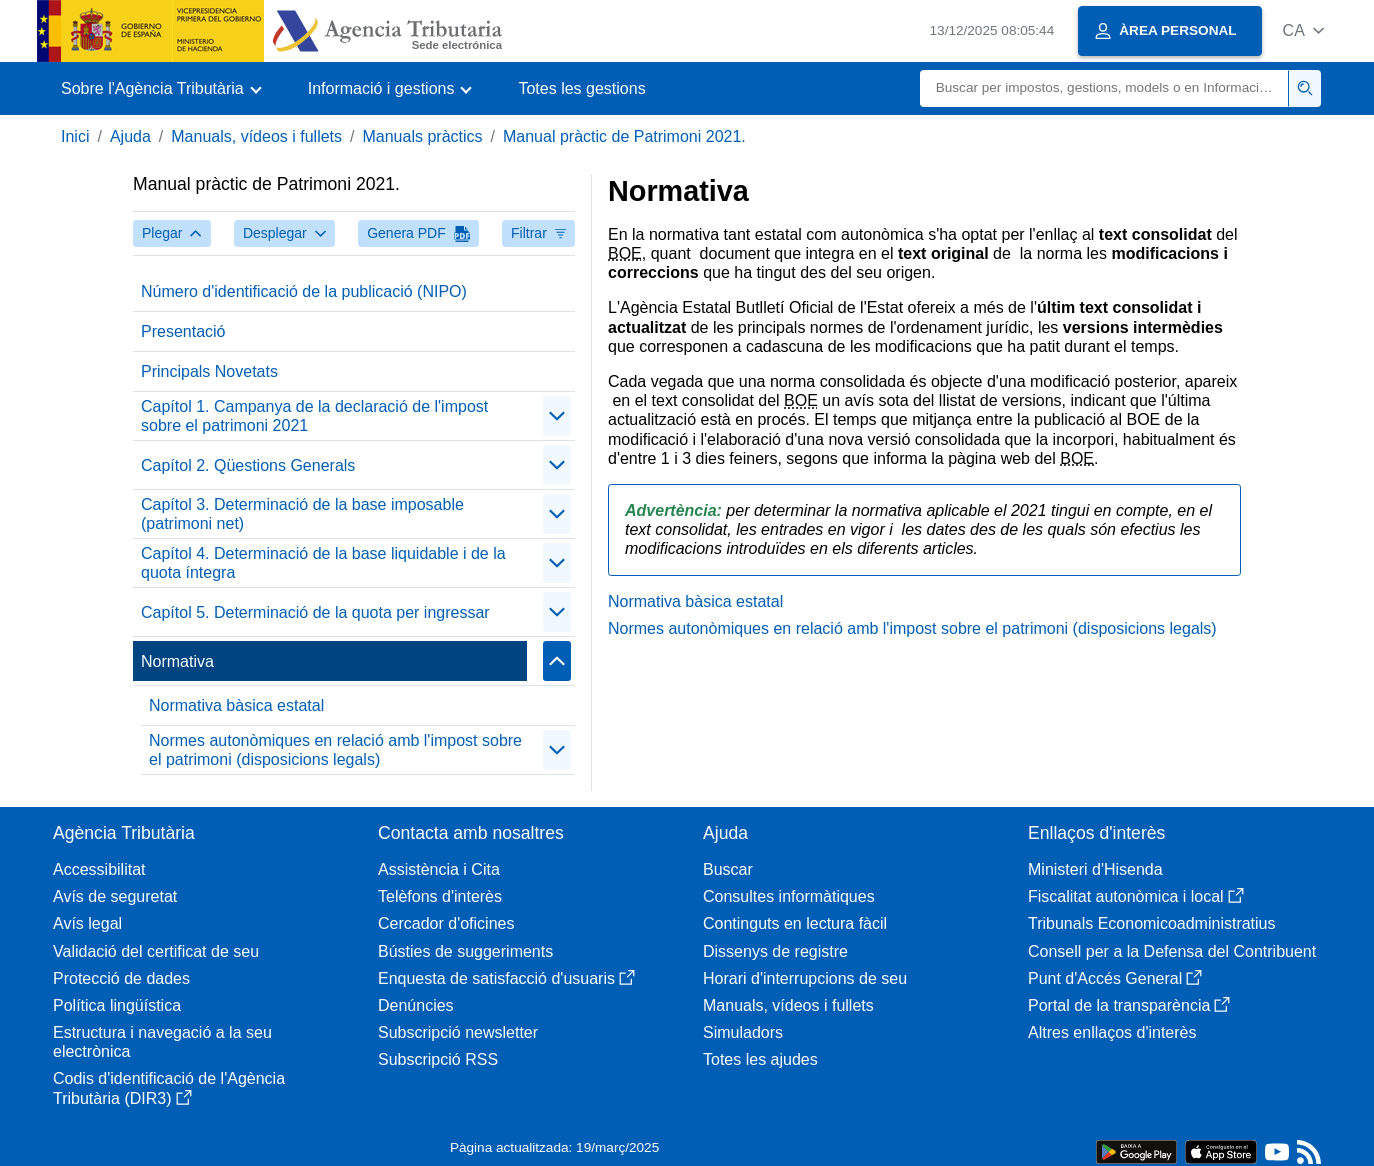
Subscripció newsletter (458, 1032)
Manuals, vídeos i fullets (256, 136)
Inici (75, 136)
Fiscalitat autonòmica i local (1136, 896)
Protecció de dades (121, 978)
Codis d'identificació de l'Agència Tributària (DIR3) (169, 1088)
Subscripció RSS (438, 1059)
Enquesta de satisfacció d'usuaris (506, 978)
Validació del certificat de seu (156, 951)
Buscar (728, 869)
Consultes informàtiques (789, 896)
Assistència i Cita (439, 869)
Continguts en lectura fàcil (795, 923)
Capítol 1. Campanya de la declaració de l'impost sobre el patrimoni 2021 (314, 416)
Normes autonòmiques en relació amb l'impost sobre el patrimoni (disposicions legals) (335, 750)
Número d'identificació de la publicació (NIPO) (304, 291)
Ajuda (130, 136)
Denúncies (416, 1005)
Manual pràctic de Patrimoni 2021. (624, 136)
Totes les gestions (581, 88)
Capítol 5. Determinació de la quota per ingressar (315, 612)
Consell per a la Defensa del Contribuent (1172, 951)
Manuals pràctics (422, 136)
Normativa (177, 661)
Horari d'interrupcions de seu (805, 978)
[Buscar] (1104, 88)
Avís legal (87, 923)
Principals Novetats (209, 371)
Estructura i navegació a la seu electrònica (162, 1042)
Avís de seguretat (115, 896)
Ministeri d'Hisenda (1095, 869)
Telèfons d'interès (440, 896)
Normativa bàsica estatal (236, 705)
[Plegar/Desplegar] (557, 416)
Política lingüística (117, 1005)
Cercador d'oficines (446, 923)
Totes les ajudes (760, 1059)
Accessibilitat (99, 869)
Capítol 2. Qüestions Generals (248, 465)
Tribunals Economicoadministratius (1152, 923)
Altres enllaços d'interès (1112, 1032)
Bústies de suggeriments (465, 951)
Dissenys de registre (775, 951)
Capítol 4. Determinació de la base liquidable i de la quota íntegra (323, 563)
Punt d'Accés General (1115, 978)
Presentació (183, 331)
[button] (1303, 30)
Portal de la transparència (1129, 1005)
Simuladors (743, 1032)
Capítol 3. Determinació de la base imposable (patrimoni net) (302, 514)
